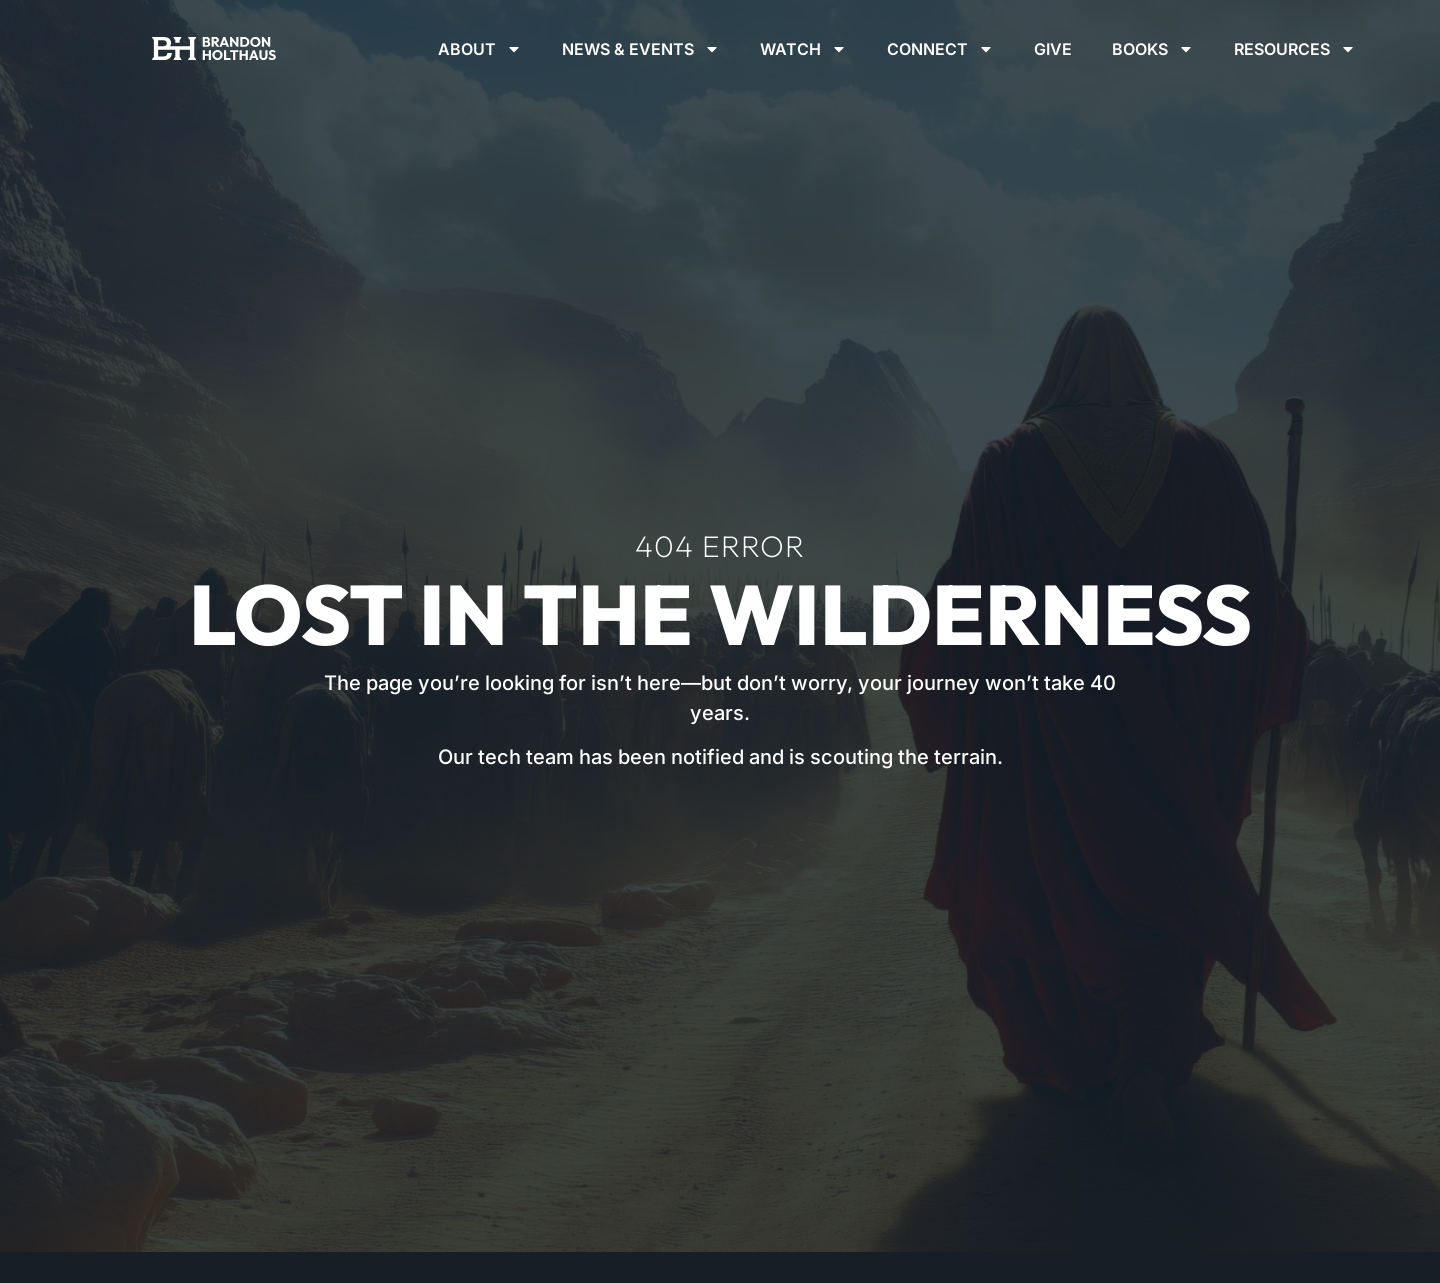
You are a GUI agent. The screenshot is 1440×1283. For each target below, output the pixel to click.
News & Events (641, 49)
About (480, 49)
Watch (803, 49)
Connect (940, 49)
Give (1053, 49)
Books (1153, 49)
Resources (1295, 49)
